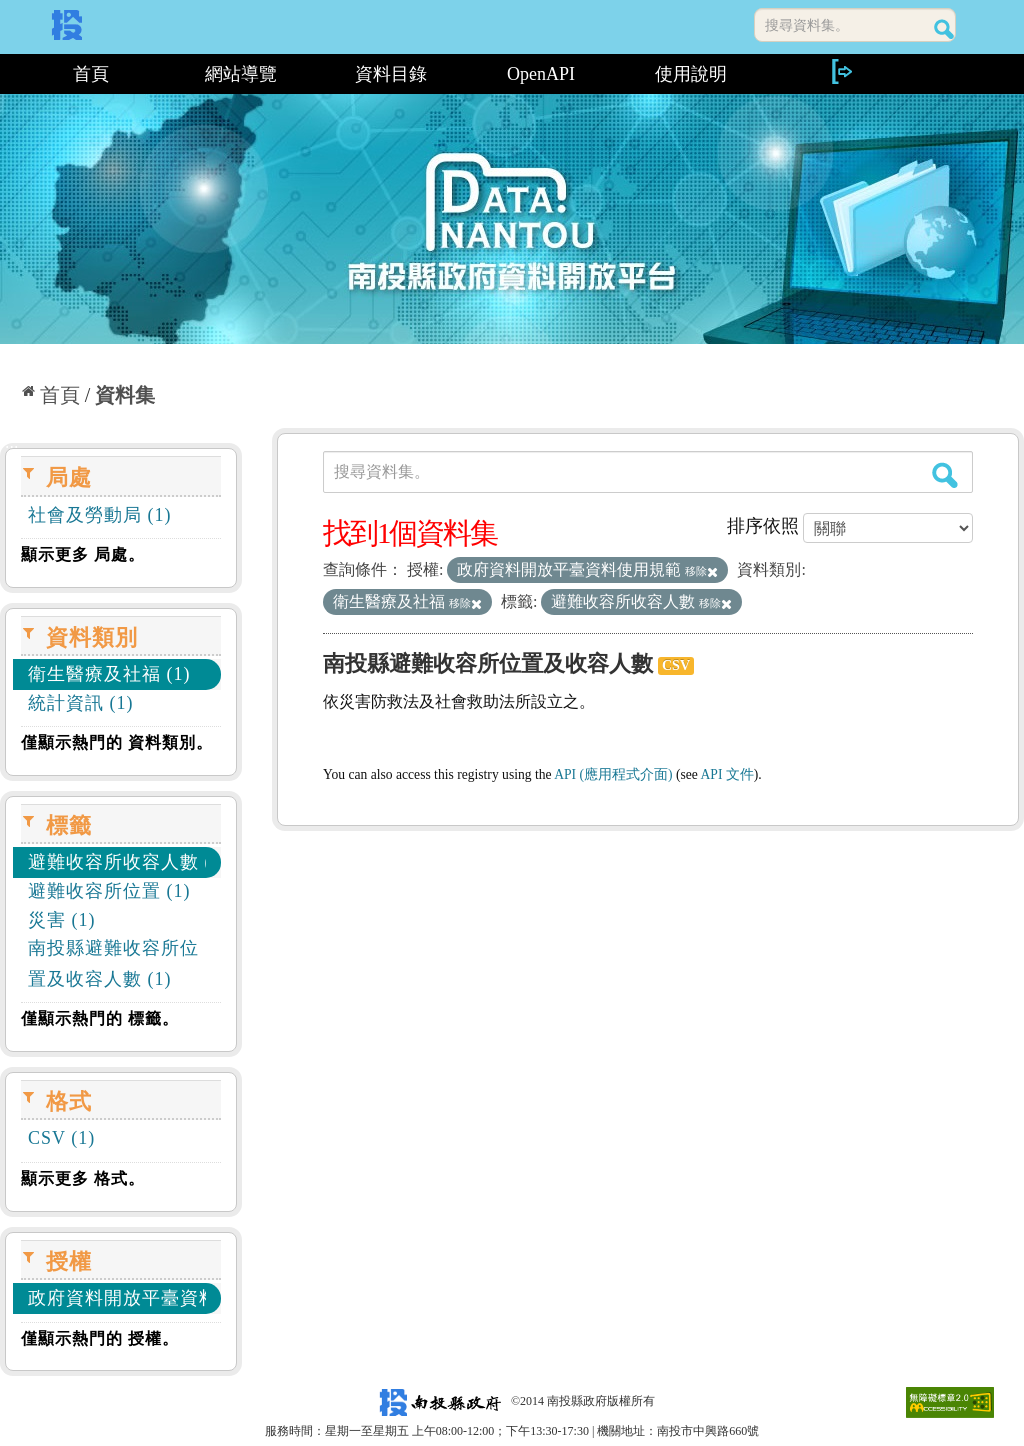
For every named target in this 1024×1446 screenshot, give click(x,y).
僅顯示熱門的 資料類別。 (117, 742)
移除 (701, 571)
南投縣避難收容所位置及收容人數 (488, 663)
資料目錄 (391, 74)
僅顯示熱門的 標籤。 (100, 1018)
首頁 (91, 74)
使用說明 (691, 74)
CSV (676, 665)
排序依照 (763, 526)
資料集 (125, 395)
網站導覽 (241, 74)
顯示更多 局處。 (83, 554)
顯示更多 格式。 (83, 1178)
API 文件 (727, 774)
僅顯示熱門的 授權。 (100, 1338)
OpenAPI (541, 74)
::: (7, 74)
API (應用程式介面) (613, 774)
